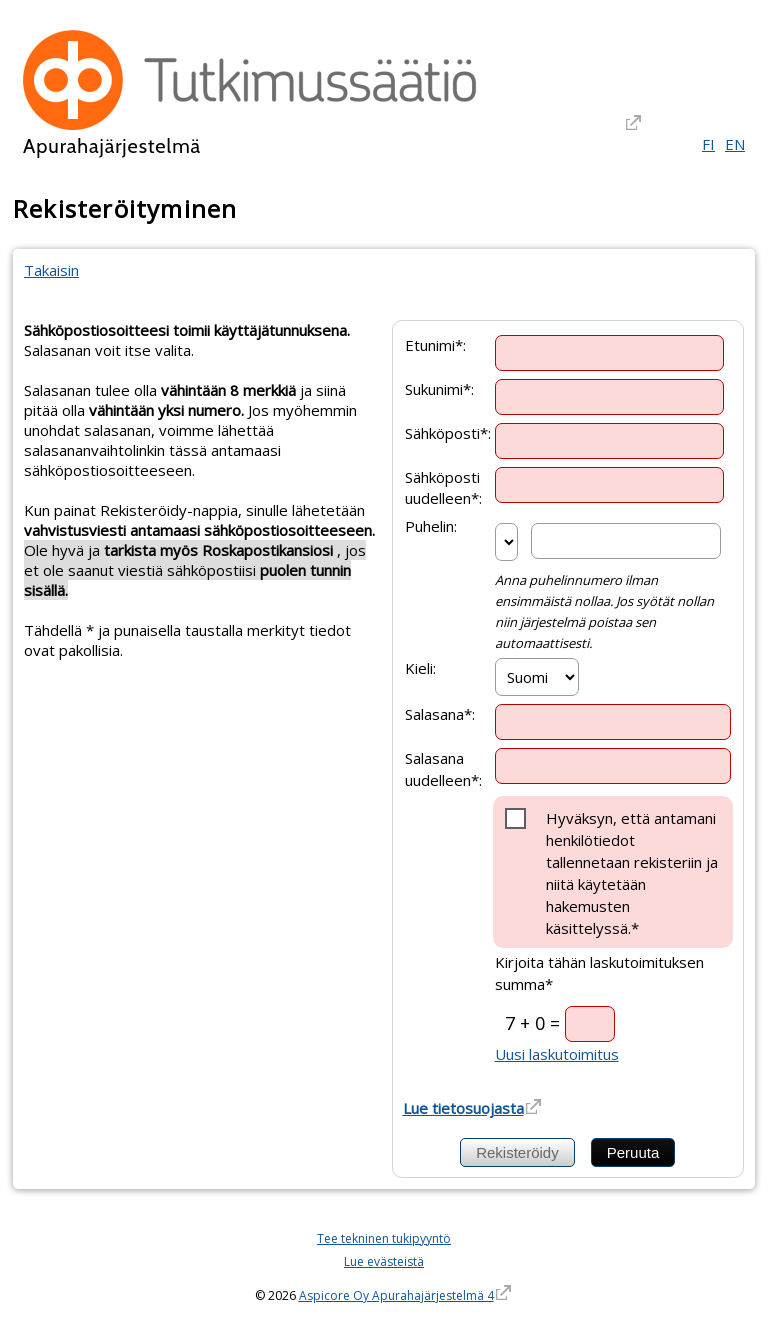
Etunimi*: (435, 344)
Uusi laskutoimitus (557, 1054)
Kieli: (420, 668)
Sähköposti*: (448, 432)
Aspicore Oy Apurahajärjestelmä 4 (396, 1295)
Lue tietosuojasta (463, 1108)
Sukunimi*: (439, 388)
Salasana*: (440, 714)
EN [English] (735, 144)
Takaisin (51, 270)
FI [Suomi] (708, 144)
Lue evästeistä (384, 1261)
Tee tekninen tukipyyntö (384, 1238)
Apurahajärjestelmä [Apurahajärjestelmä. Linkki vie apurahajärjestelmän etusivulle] (112, 146)
